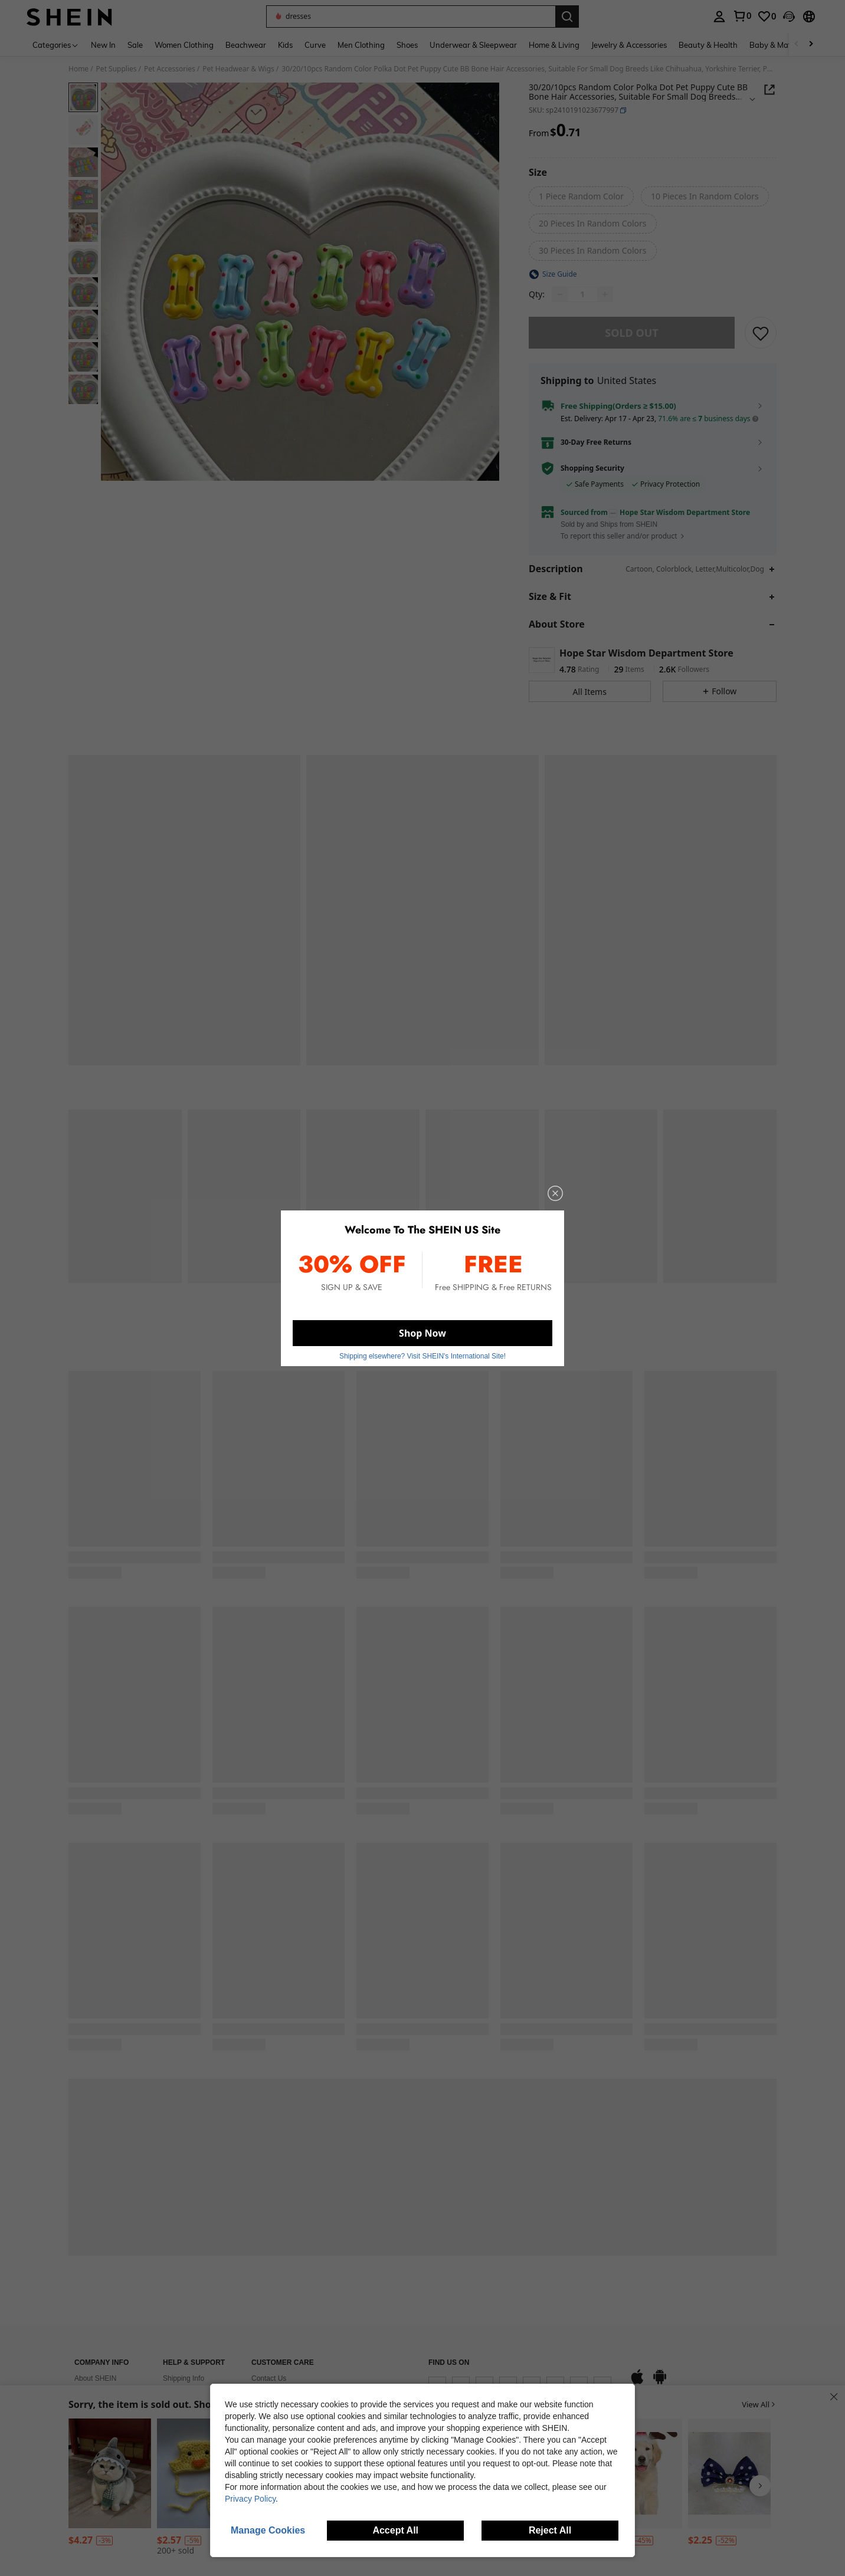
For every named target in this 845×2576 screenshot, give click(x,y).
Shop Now (422, 1329)
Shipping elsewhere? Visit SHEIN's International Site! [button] (422, 1351)
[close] (546, 1200)
